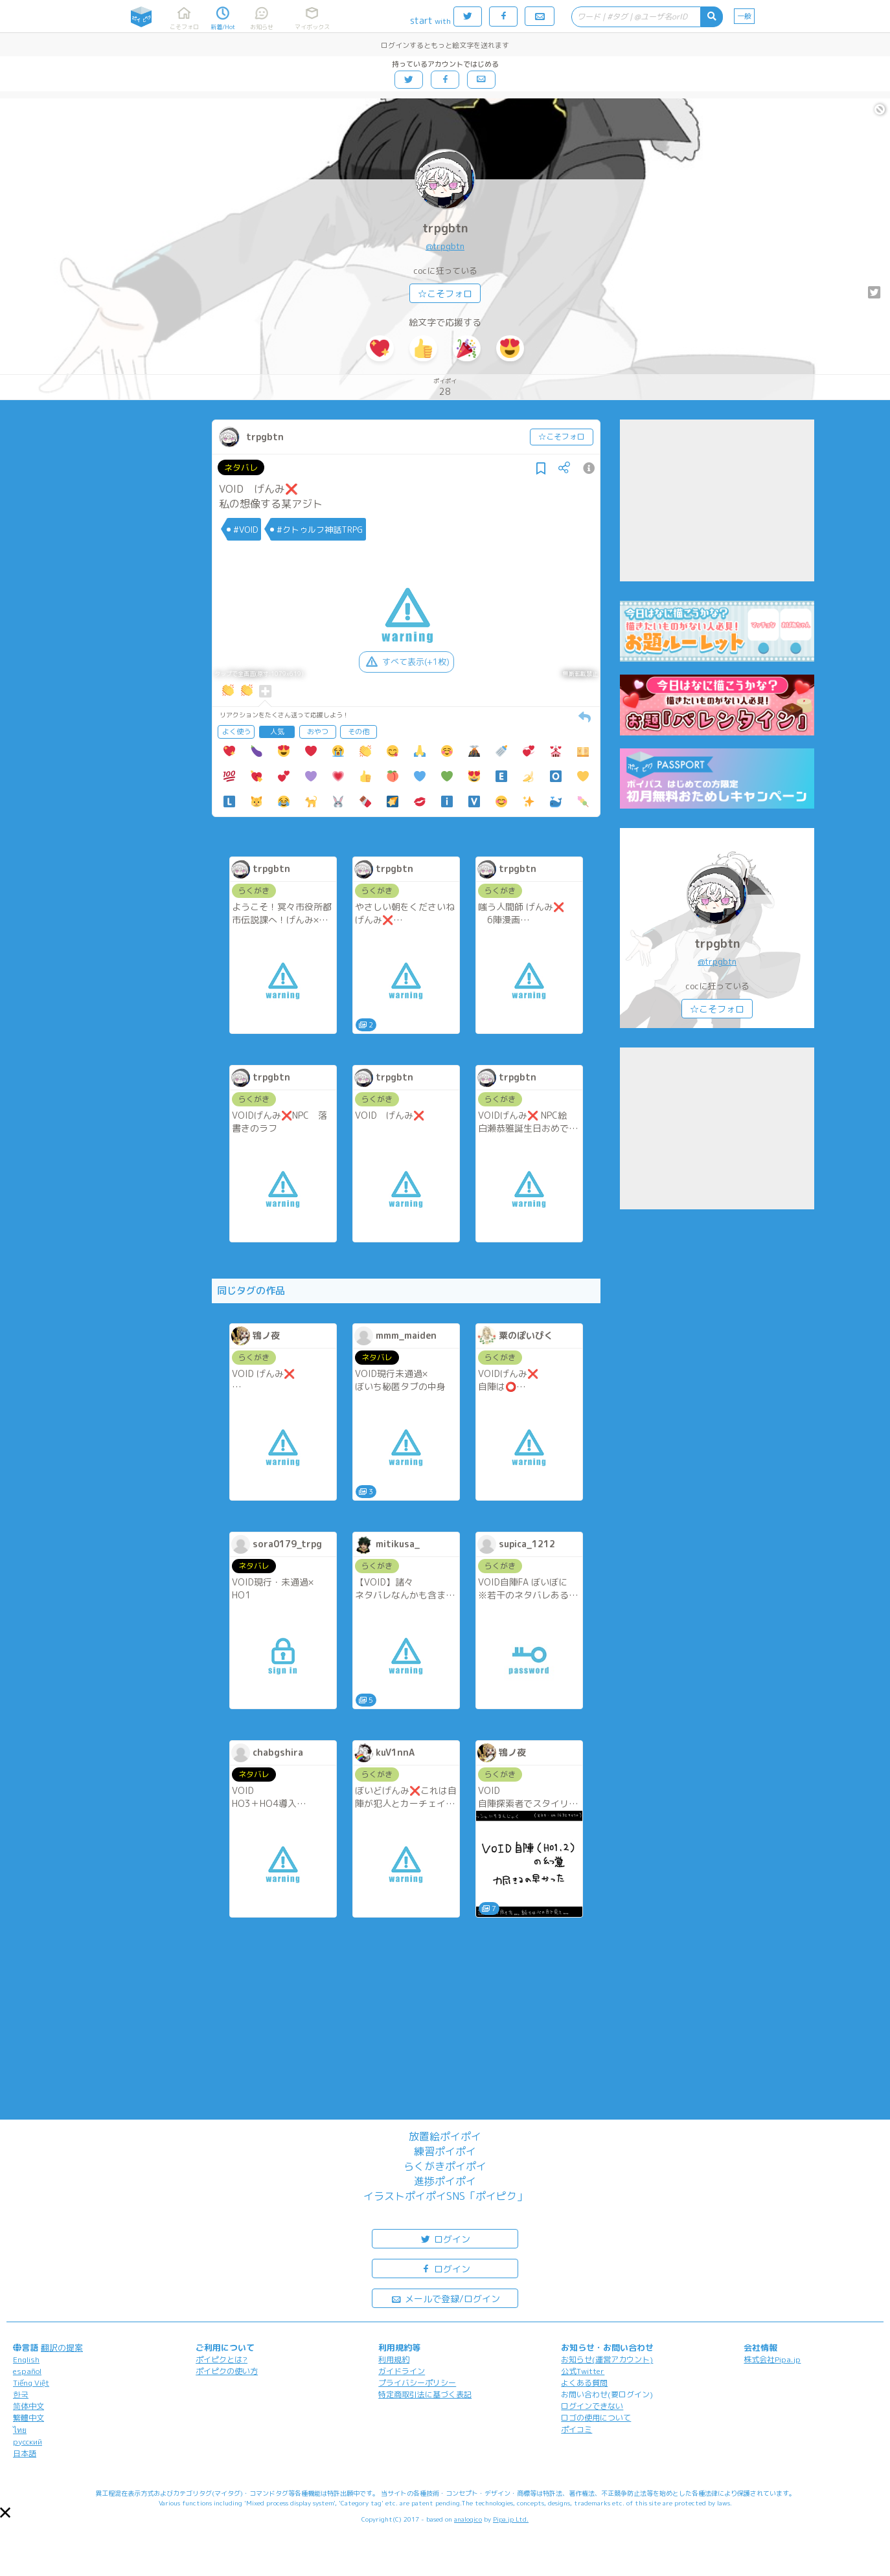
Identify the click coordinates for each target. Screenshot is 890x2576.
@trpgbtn (445, 246)
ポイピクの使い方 (227, 2371)
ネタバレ (241, 467)
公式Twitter (582, 2371)
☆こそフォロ (445, 293)
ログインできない (592, 2406)
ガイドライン (401, 2371)
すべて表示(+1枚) (406, 661)
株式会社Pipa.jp (772, 2359)
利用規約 (393, 2359)
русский (27, 2441)
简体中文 (28, 2406)
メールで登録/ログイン (445, 2298)
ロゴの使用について (596, 2417)
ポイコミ (576, 2429)
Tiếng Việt (31, 2382)
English (26, 2359)
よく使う (236, 731)
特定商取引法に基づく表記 (425, 2394)
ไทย (20, 2430)
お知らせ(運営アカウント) (607, 2359)
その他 (358, 731)
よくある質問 (584, 2382)
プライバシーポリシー (417, 2382)
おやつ (317, 731)
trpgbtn (445, 228)
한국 (21, 2394)
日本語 (24, 2453)
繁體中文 (28, 2417)
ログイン (445, 2238)
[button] (5, 2512)
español (27, 2371)
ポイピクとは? (221, 2359)
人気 (277, 731)
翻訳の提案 (62, 2347)
